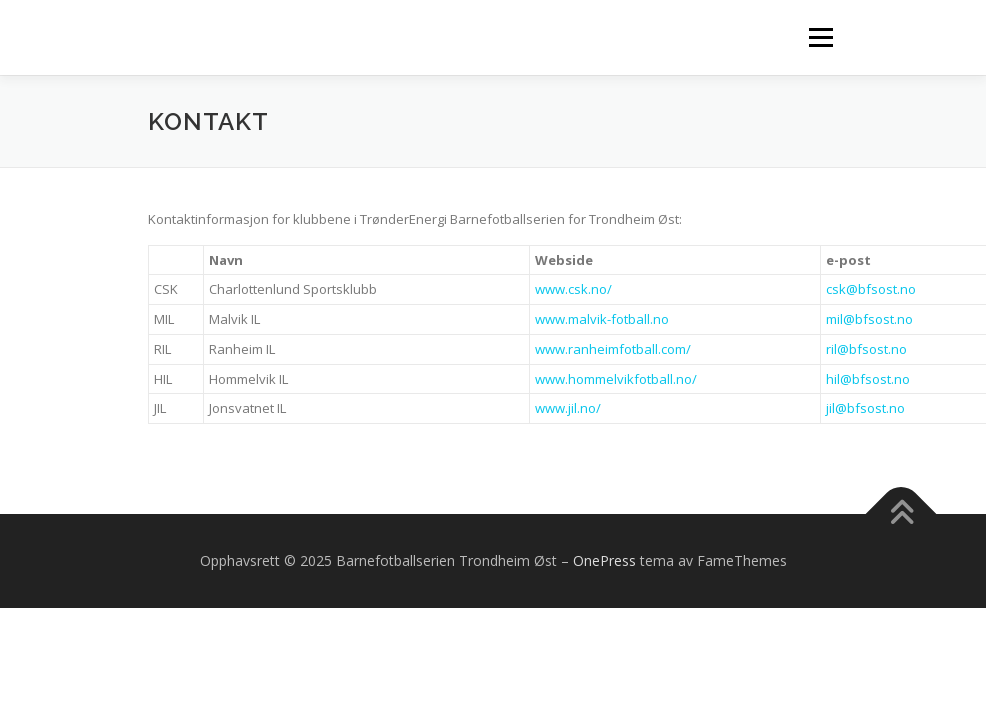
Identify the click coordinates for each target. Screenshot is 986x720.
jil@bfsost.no (865, 408)
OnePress (604, 560)
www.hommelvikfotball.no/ (616, 379)
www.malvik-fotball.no (602, 319)
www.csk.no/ (573, 289)
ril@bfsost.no (866, 349)
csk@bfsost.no (871, 289)
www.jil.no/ (568, 408)
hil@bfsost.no (868, 379)
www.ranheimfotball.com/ (613, 349)
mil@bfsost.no (869, 319)
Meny (820, 37)
